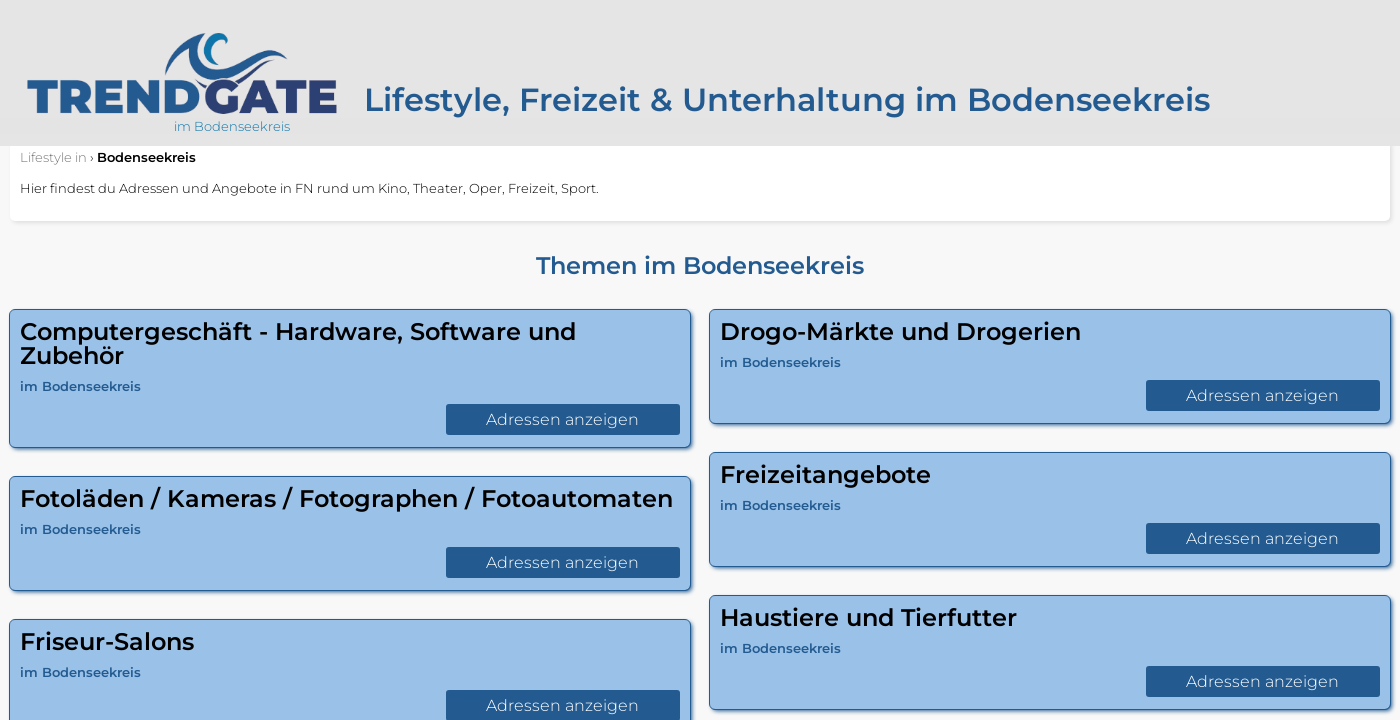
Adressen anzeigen (562, 419)
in (53, 157)
